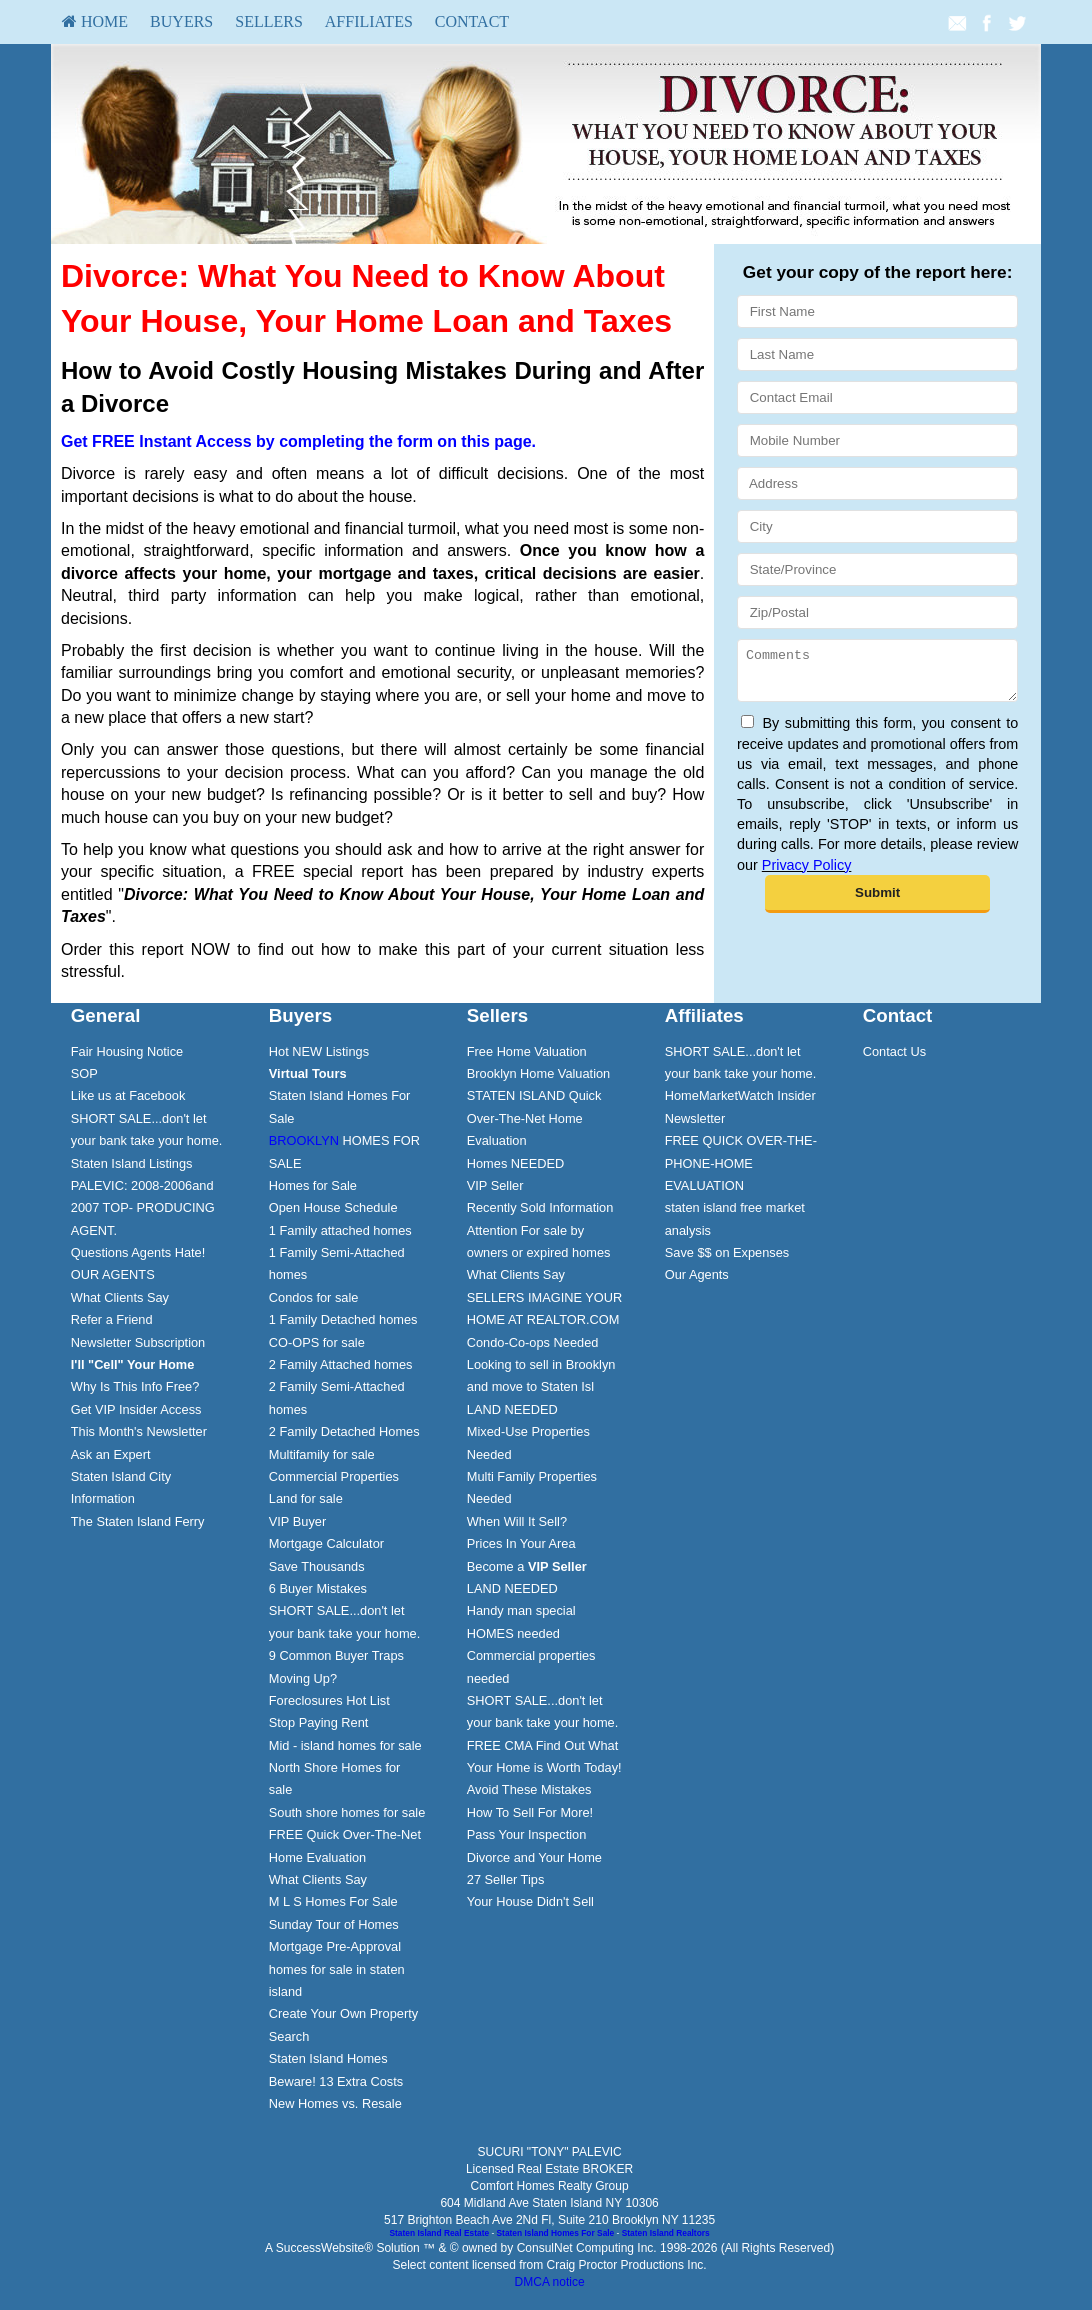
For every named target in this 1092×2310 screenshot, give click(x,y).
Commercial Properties (334, 1476)
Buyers (181, 21)
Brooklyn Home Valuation (538, 1073)
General (106, 1015)
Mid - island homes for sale (345, 1745)
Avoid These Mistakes (529, 1789)
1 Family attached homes (340, 1230)
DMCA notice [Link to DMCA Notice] (550, 2282)
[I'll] (133, 1364)
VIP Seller (495, 1185)
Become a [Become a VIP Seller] (527, 1566)
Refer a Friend (112, 1319)
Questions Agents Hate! (138, 1252)
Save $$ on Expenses (727, 1252)
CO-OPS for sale (317, 1342)
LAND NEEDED (512, 1409)
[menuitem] (95, 22)
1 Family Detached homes (343, 1319)
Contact (472, 21)
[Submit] (877, 903)
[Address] (877, 483)
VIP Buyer (297, 1521)
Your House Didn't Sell (530, 1901)
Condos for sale (314, 1297)
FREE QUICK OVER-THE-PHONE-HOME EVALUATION (741, 1163)
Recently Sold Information (540, 1207)
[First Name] (877, 311)
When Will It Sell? (517, 1521)
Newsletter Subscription (138, 1342)
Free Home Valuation (527, 1051)
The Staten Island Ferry (138, 1521)
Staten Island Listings (132, 1163)
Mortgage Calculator (326, 1543)
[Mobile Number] (877, 440)
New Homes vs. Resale (335, 2103)
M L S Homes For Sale (333, 1901)
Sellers (269, 21)
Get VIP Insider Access (136, 1409)
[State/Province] (877, 569)
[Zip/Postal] (877, 612)
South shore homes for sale (347, 1812)
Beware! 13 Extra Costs (336, 2081)
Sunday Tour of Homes (334, 1924)
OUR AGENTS (113, 1274)
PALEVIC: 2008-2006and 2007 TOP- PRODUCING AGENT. (143, 1208)
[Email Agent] (957, 22)
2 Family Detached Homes (344, 1431)
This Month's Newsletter (139, 1431)
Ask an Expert (111, 1454)
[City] (877, 526)
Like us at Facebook (128, 1095)
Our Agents (697, 1274)
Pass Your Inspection (527, 1834)
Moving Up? (303, 1678)
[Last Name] (877, 354)
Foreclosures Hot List (329, 1700)
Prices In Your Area (521, 1543)
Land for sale (306, 1498)
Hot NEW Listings (319, 1051)
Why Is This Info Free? (135, 1386)
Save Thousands (317, 1566)
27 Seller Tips (506, 1879)
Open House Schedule (333, 1207)
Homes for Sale (313, 1185)
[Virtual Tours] (308, 1073)
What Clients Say (120, 1297)
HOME (95, 21)
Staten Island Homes (328, 2058)
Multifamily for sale (322, 1454)
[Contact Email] (877, 397)
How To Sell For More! (530, 1812)
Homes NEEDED (515, 1163)
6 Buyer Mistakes (318, 1588)
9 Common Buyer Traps (336, 1655)
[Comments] (877, 675)
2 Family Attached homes (341, 1364)
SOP (84, 1073)
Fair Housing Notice (127, 1051)
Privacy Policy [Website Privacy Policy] (807, 874)
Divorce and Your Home (534, 1857)
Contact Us (894, 1051)
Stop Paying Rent (319, 1722)
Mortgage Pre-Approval (335, 1946)
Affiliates (369, 21)
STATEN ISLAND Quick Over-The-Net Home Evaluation (534, 1118)
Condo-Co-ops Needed (533, 1342)
